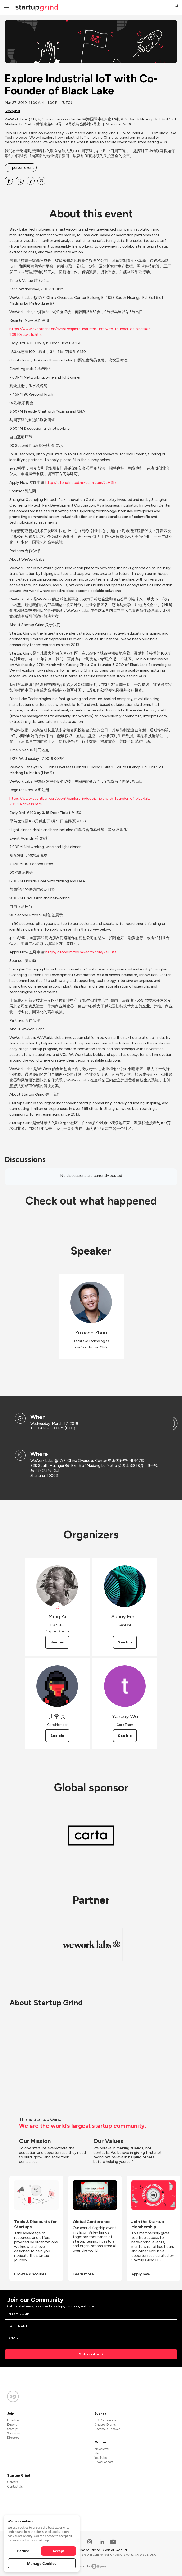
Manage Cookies (41, 2563)
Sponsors (13, 2433)
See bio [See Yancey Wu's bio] (125, 1735)
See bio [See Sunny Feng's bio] (125, 1642)
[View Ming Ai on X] (57, 1607)
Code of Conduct (115, 2550)
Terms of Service (88, 2550)
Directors (13, 2437)
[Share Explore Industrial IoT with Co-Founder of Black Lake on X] (19, 181)
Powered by (91, 2566)
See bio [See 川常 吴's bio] (57, 1735)
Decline (23, 2550)
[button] (176, 6)
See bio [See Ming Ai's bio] (57, 1642)
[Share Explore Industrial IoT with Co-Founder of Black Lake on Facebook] (9, 181)
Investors (13, 2420)
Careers (12, 2482)
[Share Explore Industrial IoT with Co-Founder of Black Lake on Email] (41, 181)
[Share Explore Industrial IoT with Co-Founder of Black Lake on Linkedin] (30, 181)
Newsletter (102, 2449)
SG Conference (105, 2420)
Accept (59, 2550)
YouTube (101, 2458)
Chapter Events (105, 2424)
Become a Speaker (107, 2429)
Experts (12, 2424)
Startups (12, 2429)
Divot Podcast (104, 2462)
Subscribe (89, 2354)
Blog (98, 2453)
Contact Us (15, 2486)
